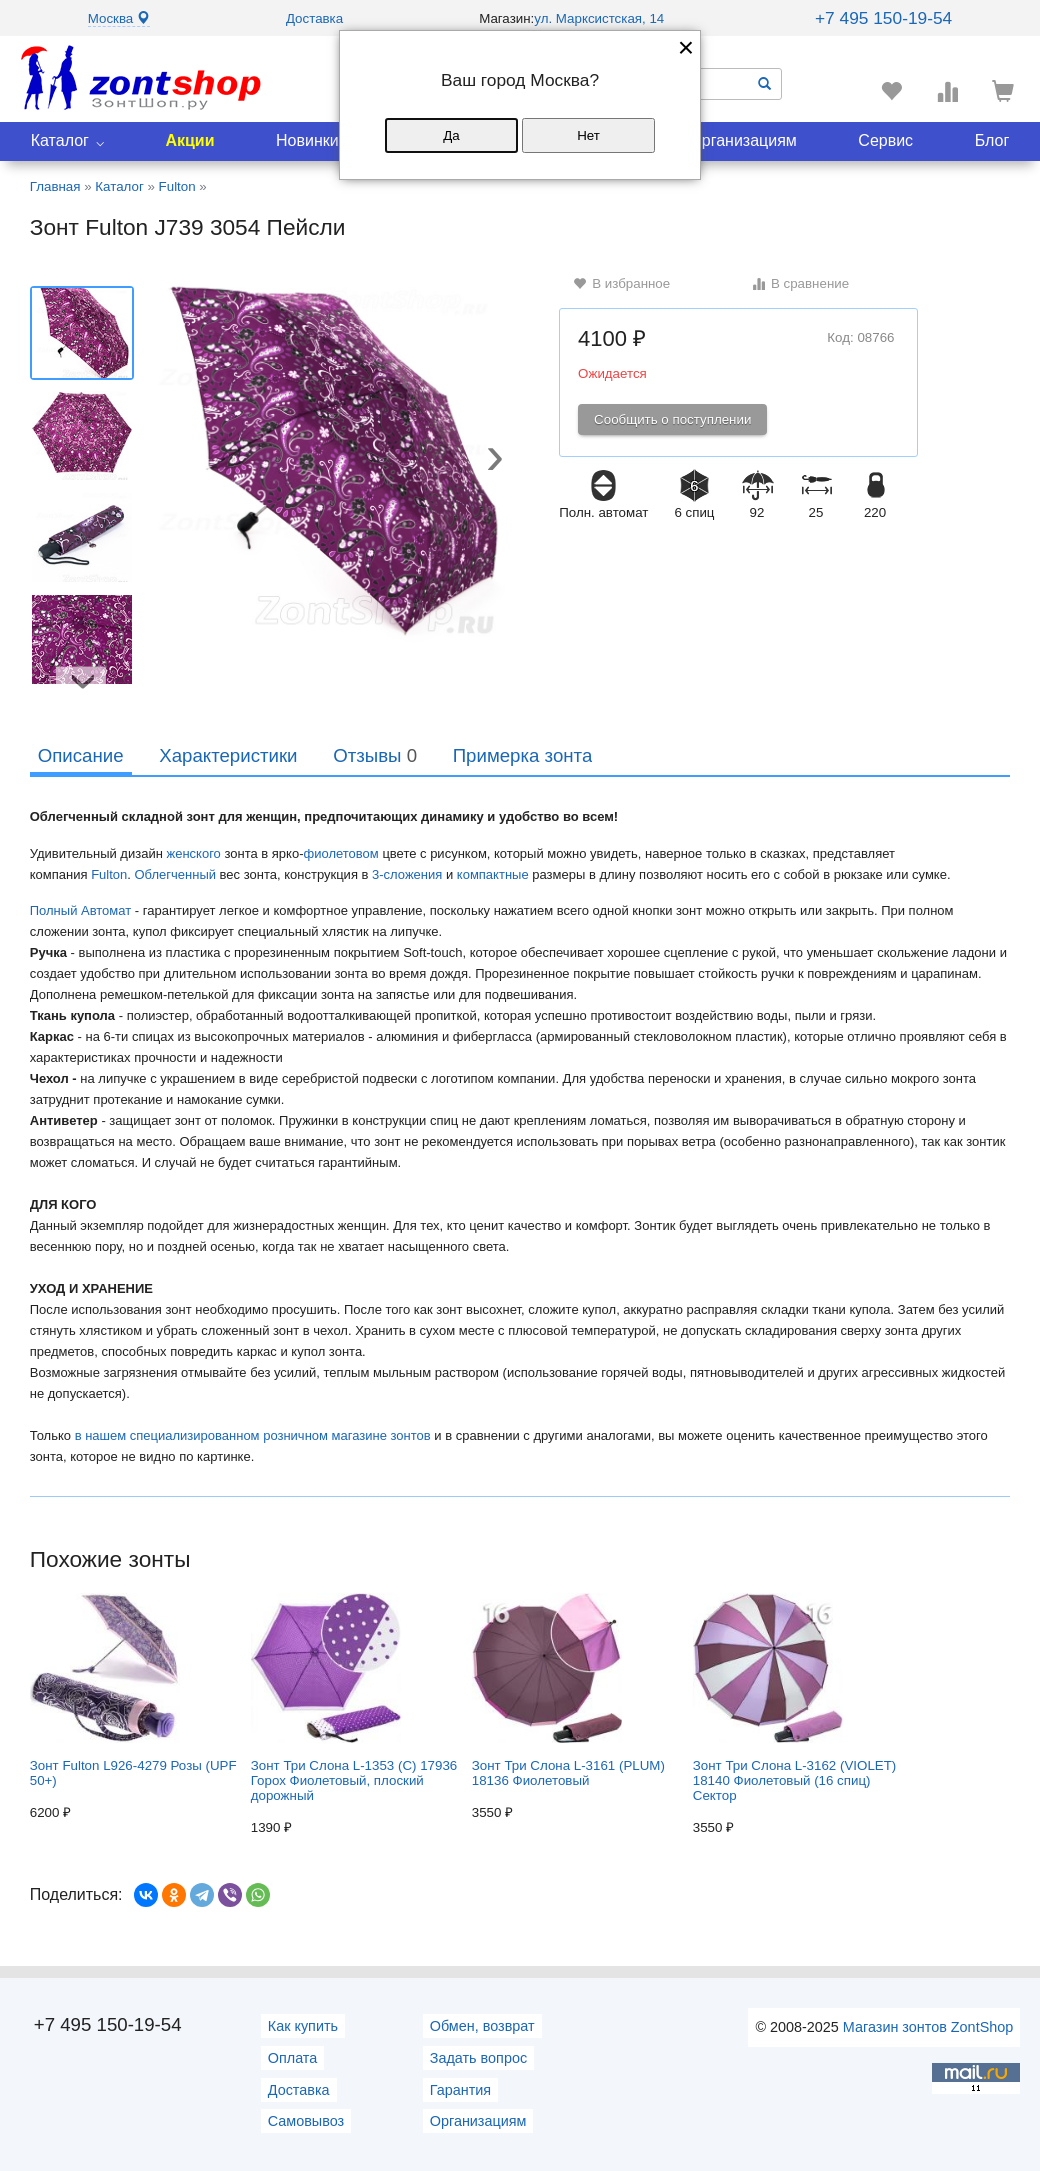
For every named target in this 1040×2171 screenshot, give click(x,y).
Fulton (109, 874)
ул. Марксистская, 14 (599, 18)
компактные (493, 874)
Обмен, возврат (482, 2026)
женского (193, 853)
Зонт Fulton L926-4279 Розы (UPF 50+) (133, 1690)
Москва (119, 18)
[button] (495, 461)
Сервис (885, 140)
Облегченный (176, 874)
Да (451, 135)
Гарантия (460, 2090)
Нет (588, 135)
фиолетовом (341, 853)
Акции (189, 140)
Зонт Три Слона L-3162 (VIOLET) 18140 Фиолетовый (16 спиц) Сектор (795, 1698)
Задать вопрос (478, 2058)
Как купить (303, 2026)
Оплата (293, 2058)
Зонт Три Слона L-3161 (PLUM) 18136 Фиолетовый (568, 1690)
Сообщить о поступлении (672, 419)
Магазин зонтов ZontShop (928, 2027)
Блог (992, 140)
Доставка (314, 18)
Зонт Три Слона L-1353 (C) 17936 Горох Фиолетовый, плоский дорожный (354, 1698)
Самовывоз (306, 2121)
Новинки (307, 140)
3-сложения (407, 874)
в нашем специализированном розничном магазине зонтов (253, 1435)
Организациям (743, 140)
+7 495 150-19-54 (883, 18)
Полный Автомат (80, 910)
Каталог (60, 140)
